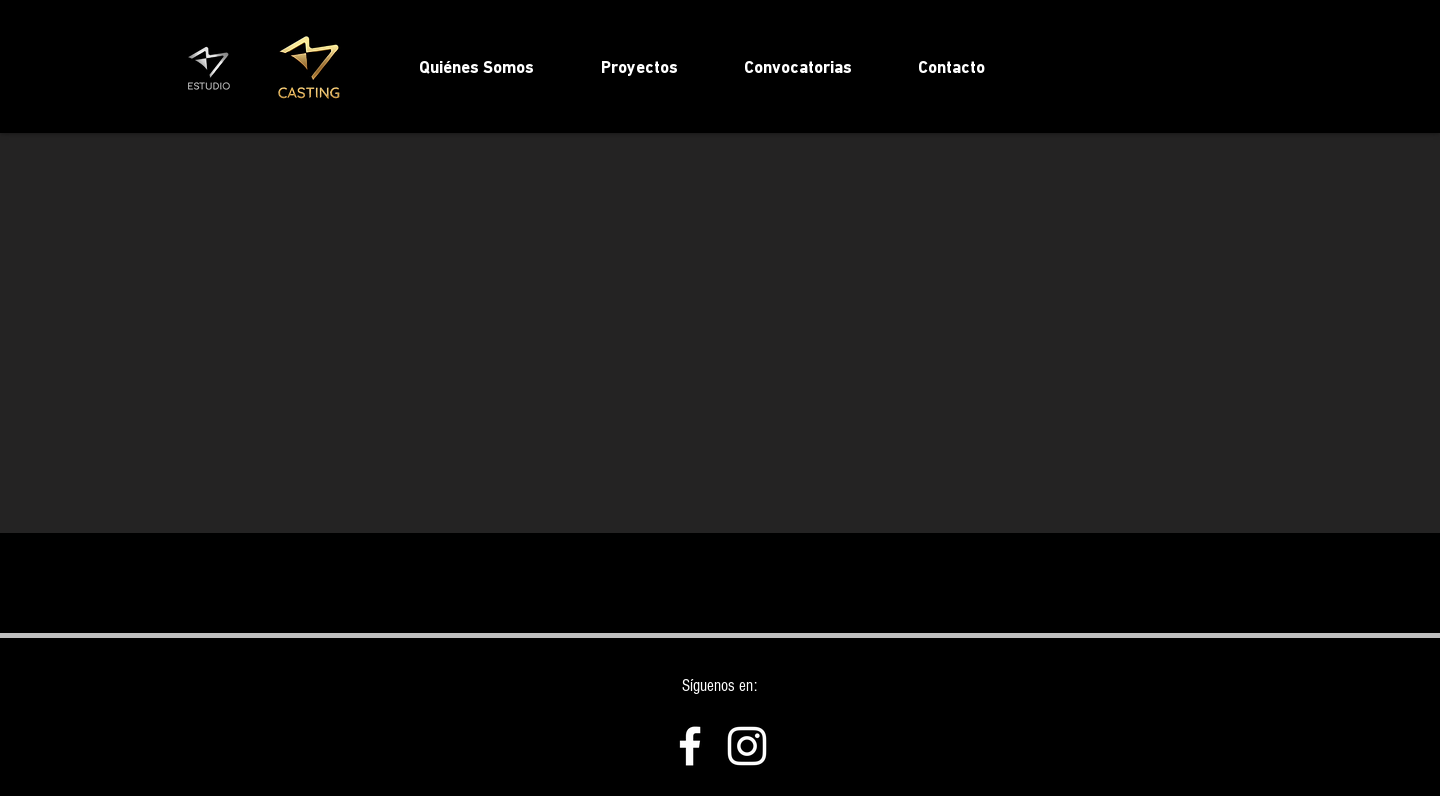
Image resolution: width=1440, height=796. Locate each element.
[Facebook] (690, 746)
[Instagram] (747, 746)
